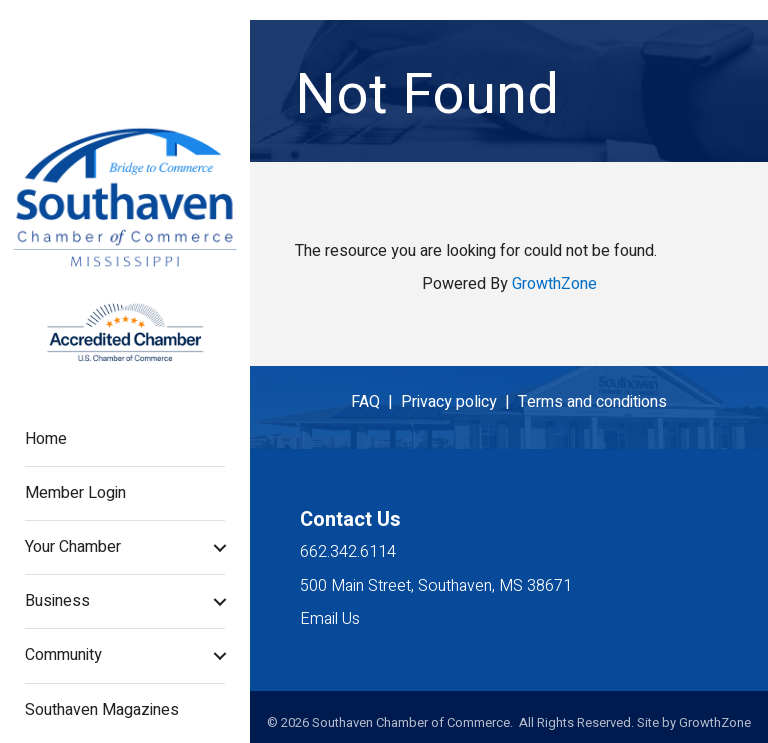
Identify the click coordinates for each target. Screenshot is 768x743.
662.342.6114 (348, 552)
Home (46, 439)
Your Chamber (73, 547)
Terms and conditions (592, 402)
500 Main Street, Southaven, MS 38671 (436, 586)
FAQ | (376, 402)
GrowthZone (554, 284)
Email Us (330, 619)
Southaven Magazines (102, 710)
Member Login (75, 493)
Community (63, 655)
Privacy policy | (459, 402)
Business (57, 601)
